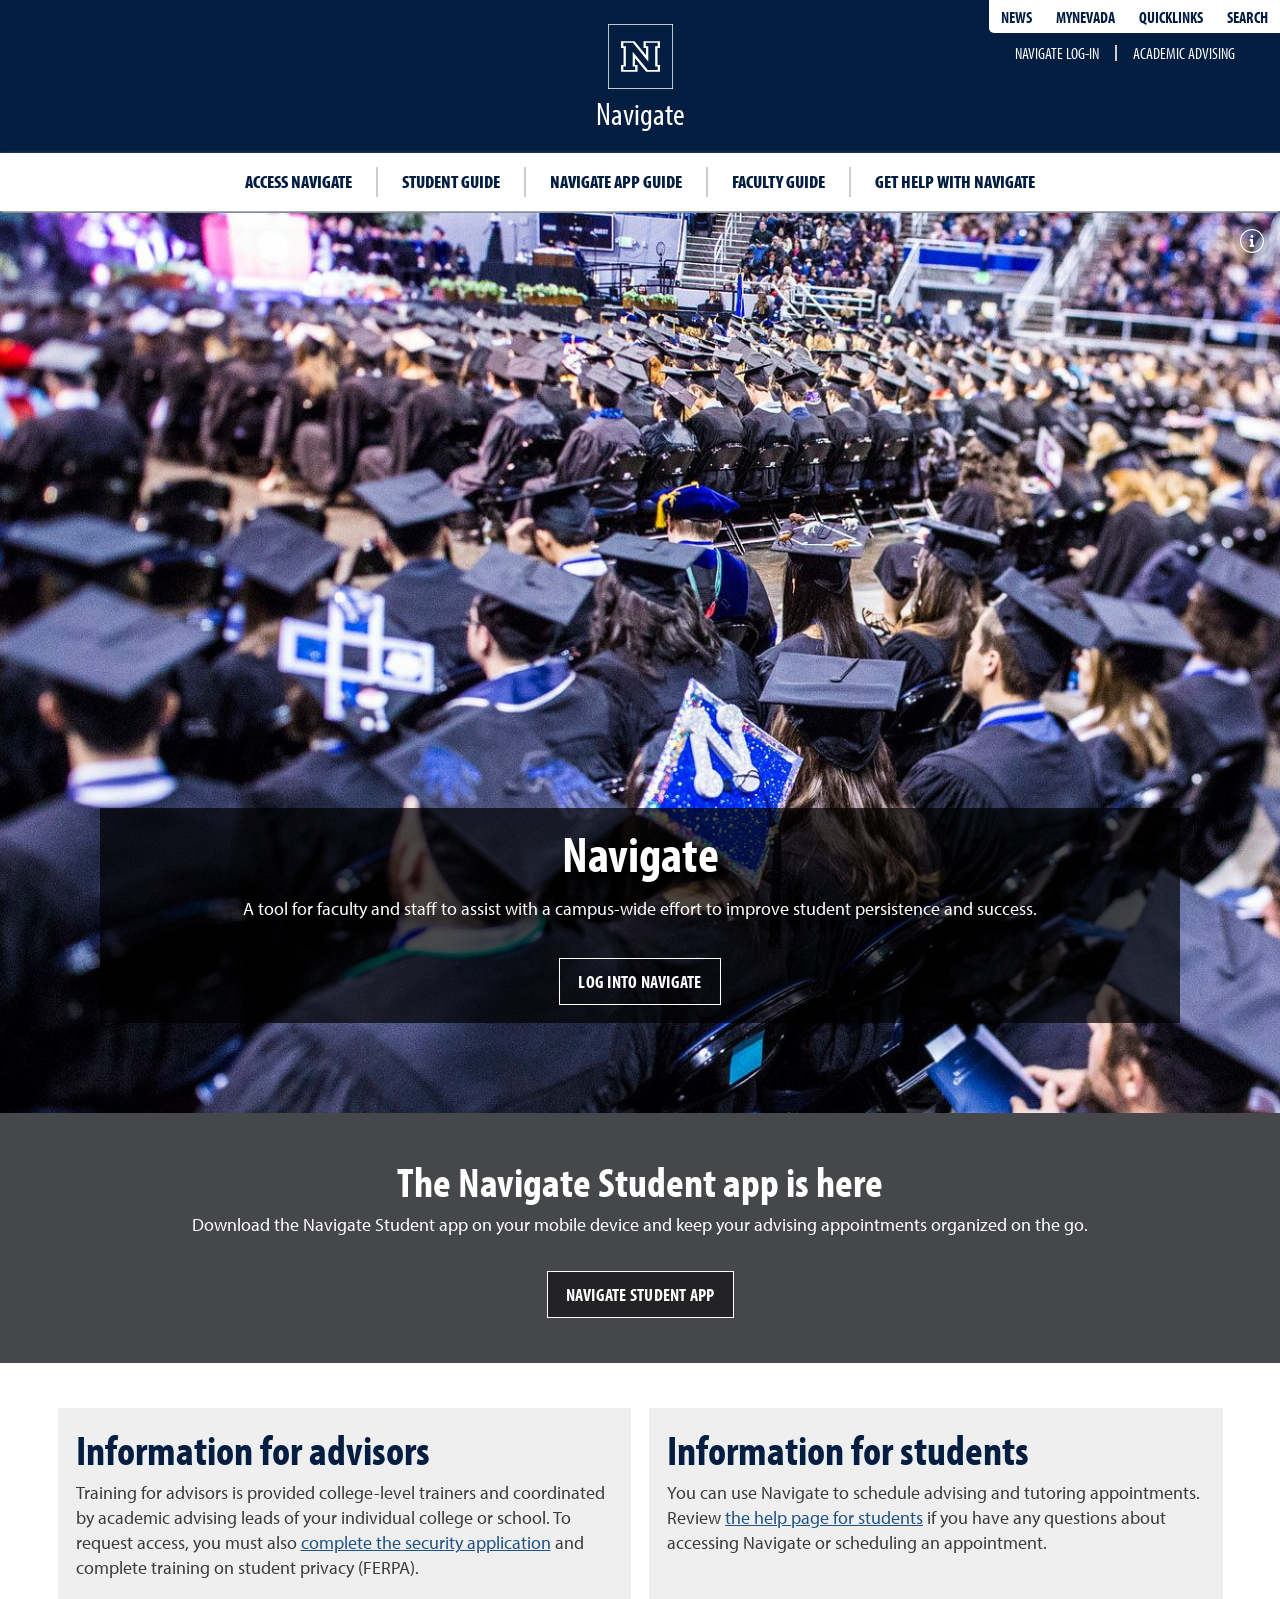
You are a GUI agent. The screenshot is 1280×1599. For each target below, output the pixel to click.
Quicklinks (1171, 17)
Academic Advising (1184, 53)
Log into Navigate (639, 981)
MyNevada (1085, 17)
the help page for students (824, 1517)
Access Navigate (298, 181)
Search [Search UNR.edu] (1247, 17)
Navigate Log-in (1057, 53)
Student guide (451, 181)
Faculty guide (778, 181)
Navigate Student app (640, 1294)
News (1016, 17)
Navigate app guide (616, 181)
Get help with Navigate (955, 181)
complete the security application (426, 1542)
